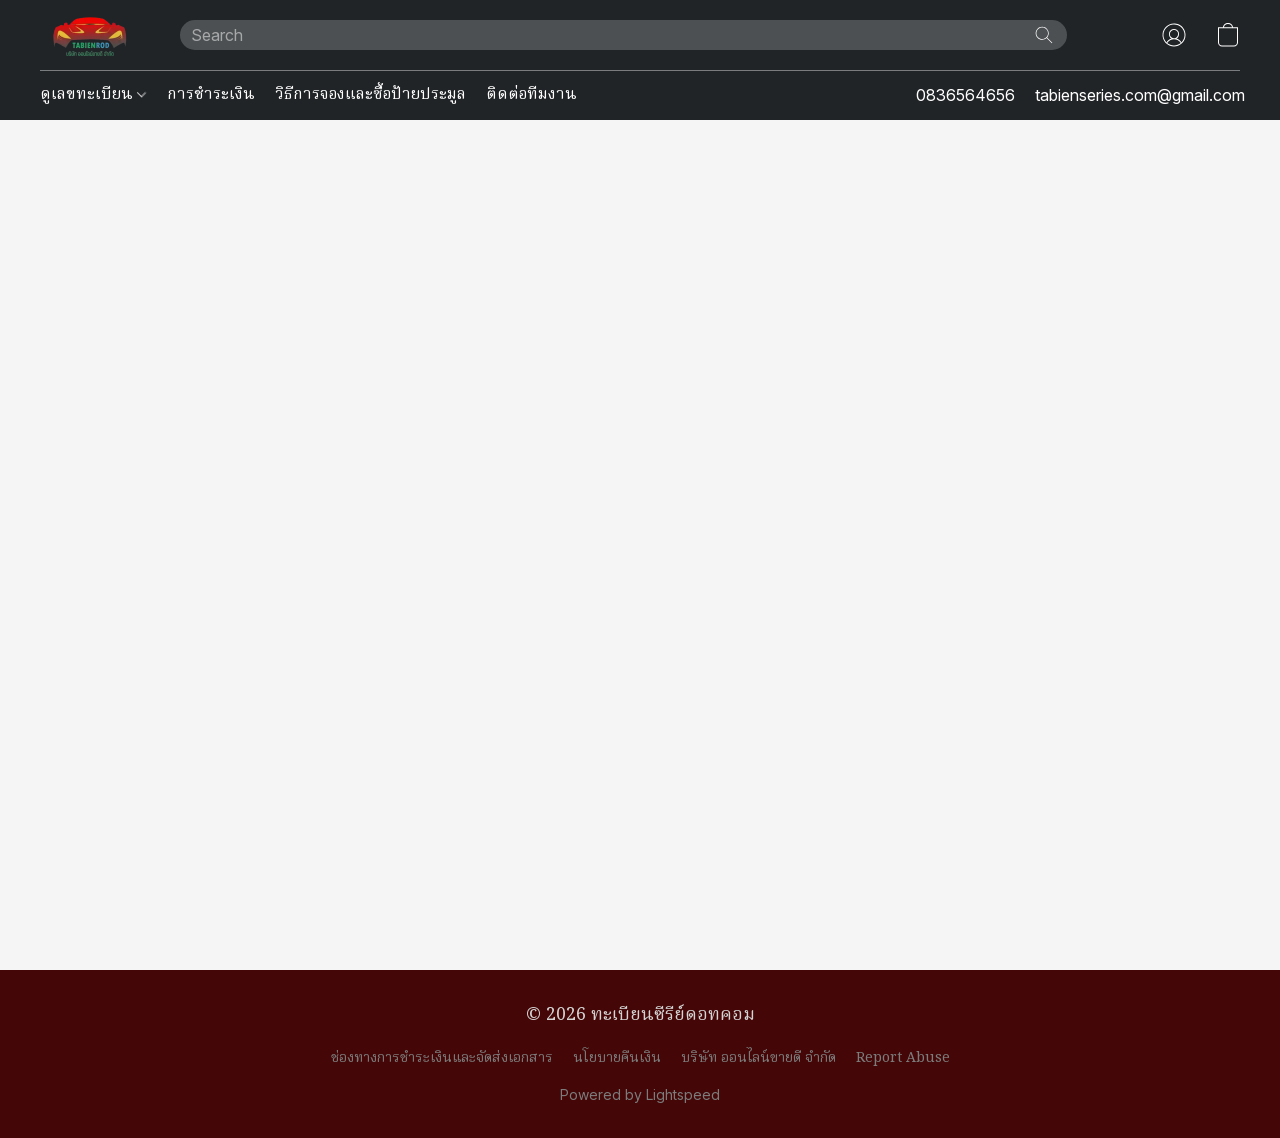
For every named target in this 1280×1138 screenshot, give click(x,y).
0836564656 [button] (965, 95)
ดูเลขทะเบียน (93, 95)
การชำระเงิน (211, 95)
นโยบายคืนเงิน (617, 1058)
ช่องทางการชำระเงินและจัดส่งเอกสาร (442, 1058)
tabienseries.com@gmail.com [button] (1140, 95)
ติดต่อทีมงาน (531, 95)
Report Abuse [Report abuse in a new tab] (903, 1058)
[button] (90, 35)
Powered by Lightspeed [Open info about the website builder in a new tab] (640, 1094)
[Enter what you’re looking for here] (623, 35)
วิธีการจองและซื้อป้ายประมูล (370, 95)
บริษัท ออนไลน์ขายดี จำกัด (758, 1058)
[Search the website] (1044, 35)
